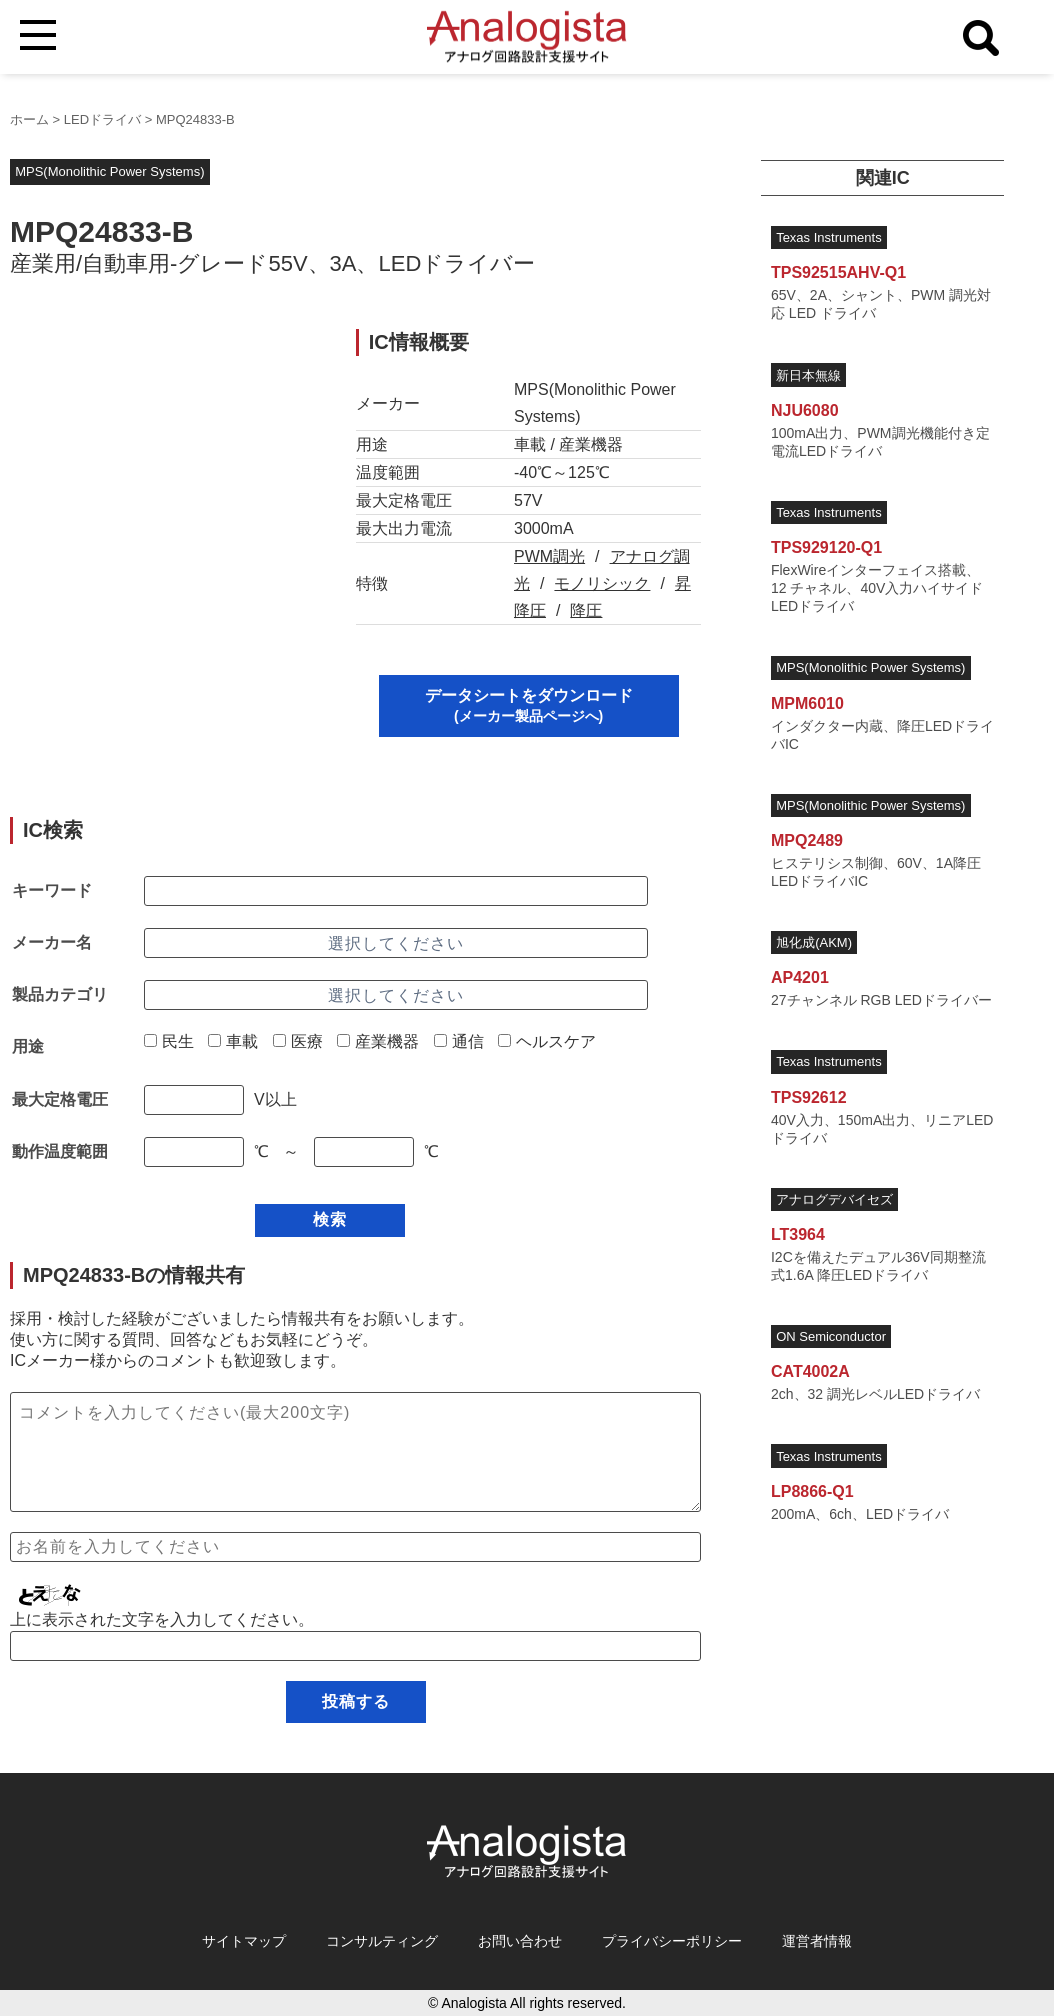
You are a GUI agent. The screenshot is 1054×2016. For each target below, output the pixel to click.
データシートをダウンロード (529, 705)
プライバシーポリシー (672, 1941)
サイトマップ (244, 1941)
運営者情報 (817, 1941)
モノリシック (602, 583)
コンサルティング (382, 1941)
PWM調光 (549, 556)
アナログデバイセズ (834, 1199)
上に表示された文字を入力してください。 (162, 1619)
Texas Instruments (829, 237)
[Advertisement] (165, 454)
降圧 (586, 610)
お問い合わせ (520, 1941)
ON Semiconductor (831, 1336)
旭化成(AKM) (814, 942)
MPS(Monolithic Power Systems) (109, 171)
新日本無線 (808, 375)
